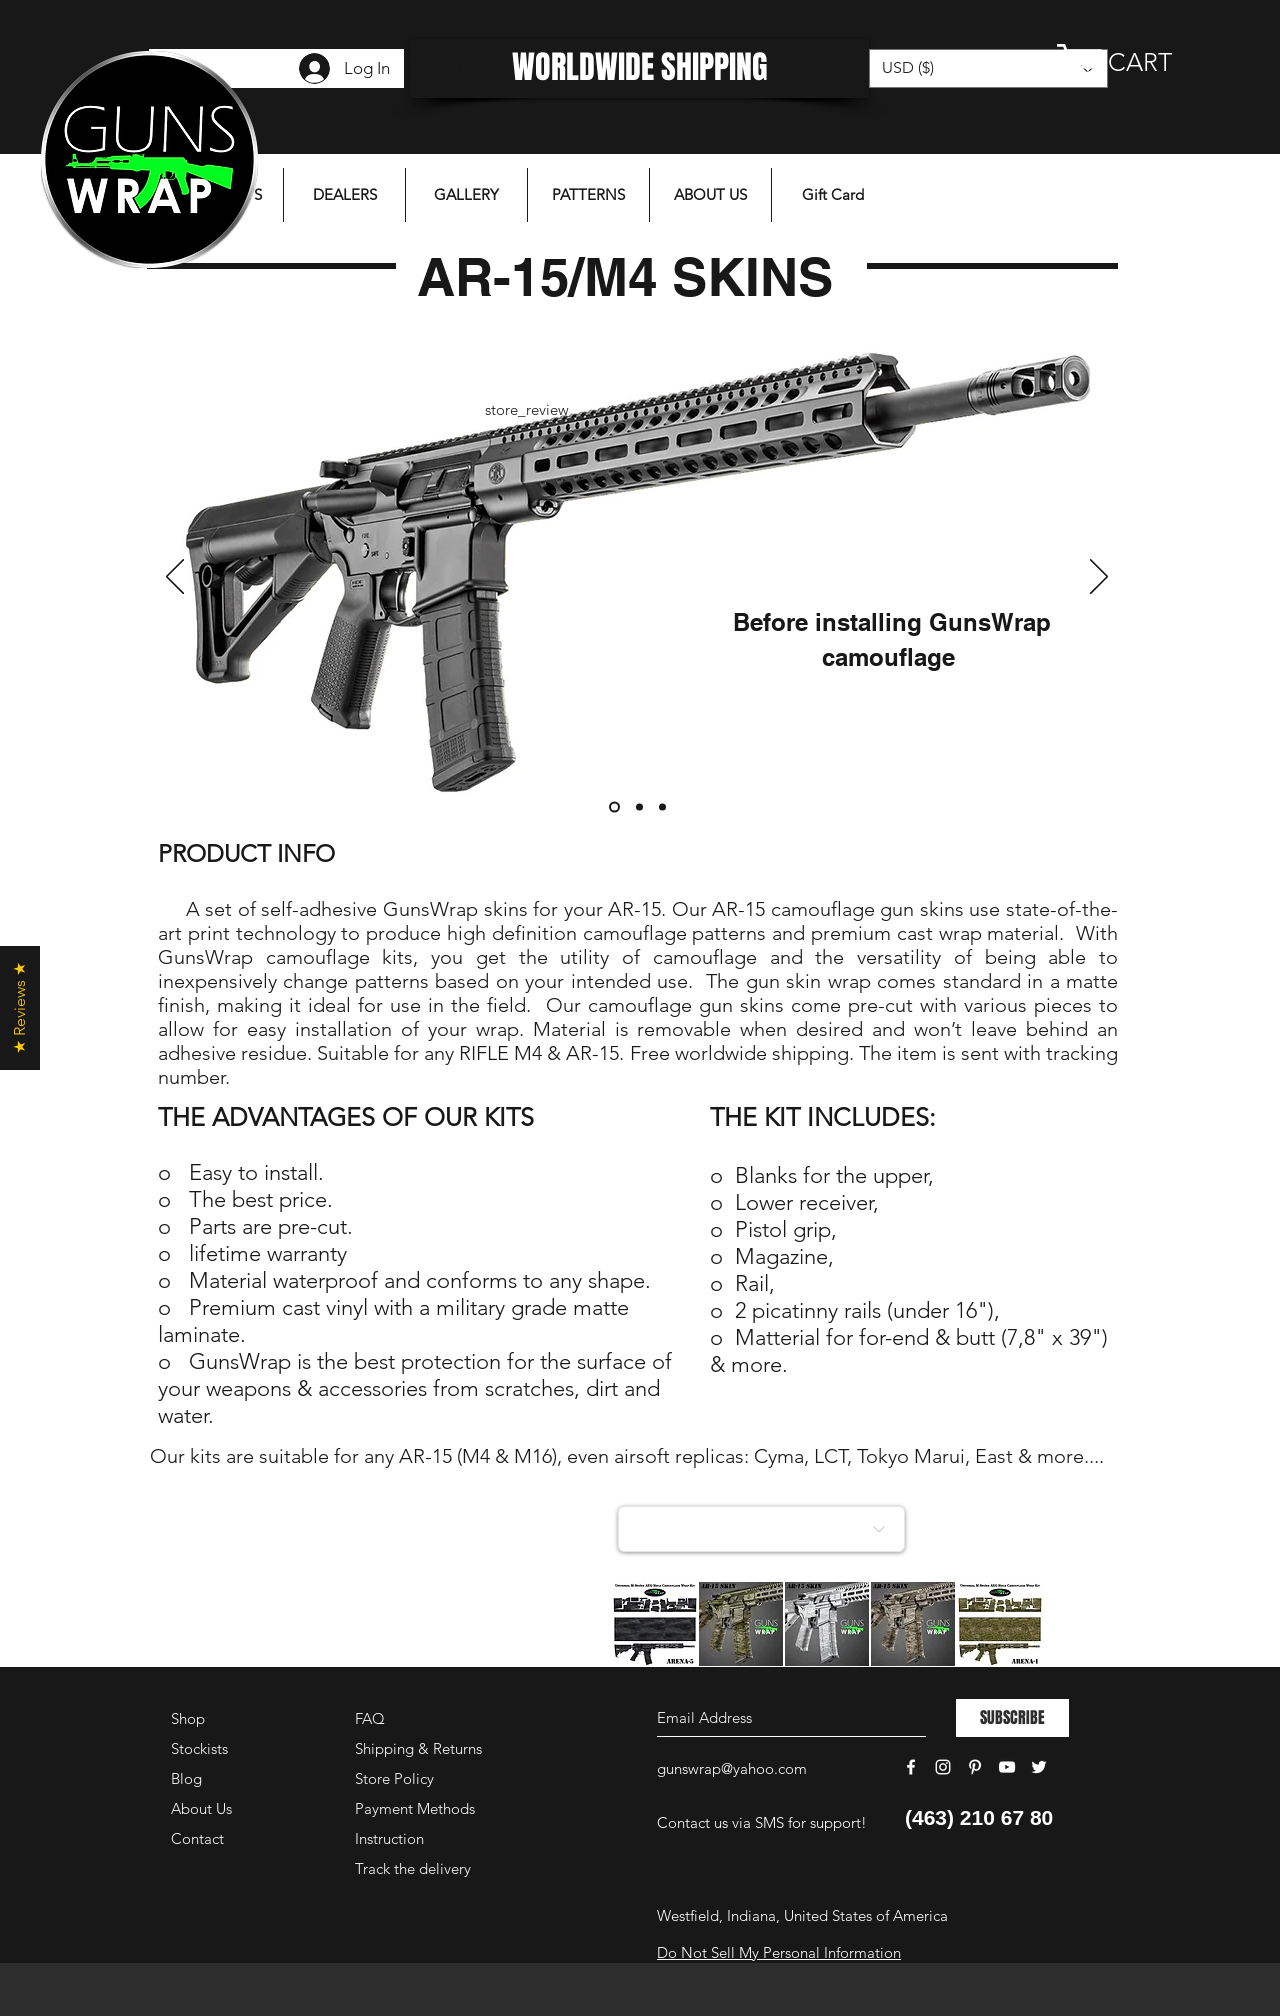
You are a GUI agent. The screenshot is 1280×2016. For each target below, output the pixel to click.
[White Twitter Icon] (1039, 1767)
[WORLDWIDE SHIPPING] (639, 68)
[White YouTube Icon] (1007, 1767)
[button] (1135, 62)
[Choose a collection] (761, 1529)
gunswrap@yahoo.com (732, 1768)
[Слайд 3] (662, 807)
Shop (188, 1718)
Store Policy (394, 1778)
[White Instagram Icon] (943, 1767)
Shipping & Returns (418, 1748)
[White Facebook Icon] (911, 1767)
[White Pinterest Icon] (975, 1767)
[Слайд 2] (639, 807)
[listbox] (988, 68)
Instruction (389, 1838)
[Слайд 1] (614, 807)
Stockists (199, 1748)
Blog (186, 1778)
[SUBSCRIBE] (1012, 1718)
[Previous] (175, 578)
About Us (201, 1808)
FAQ (370, 1718)
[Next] (1099, 578)
